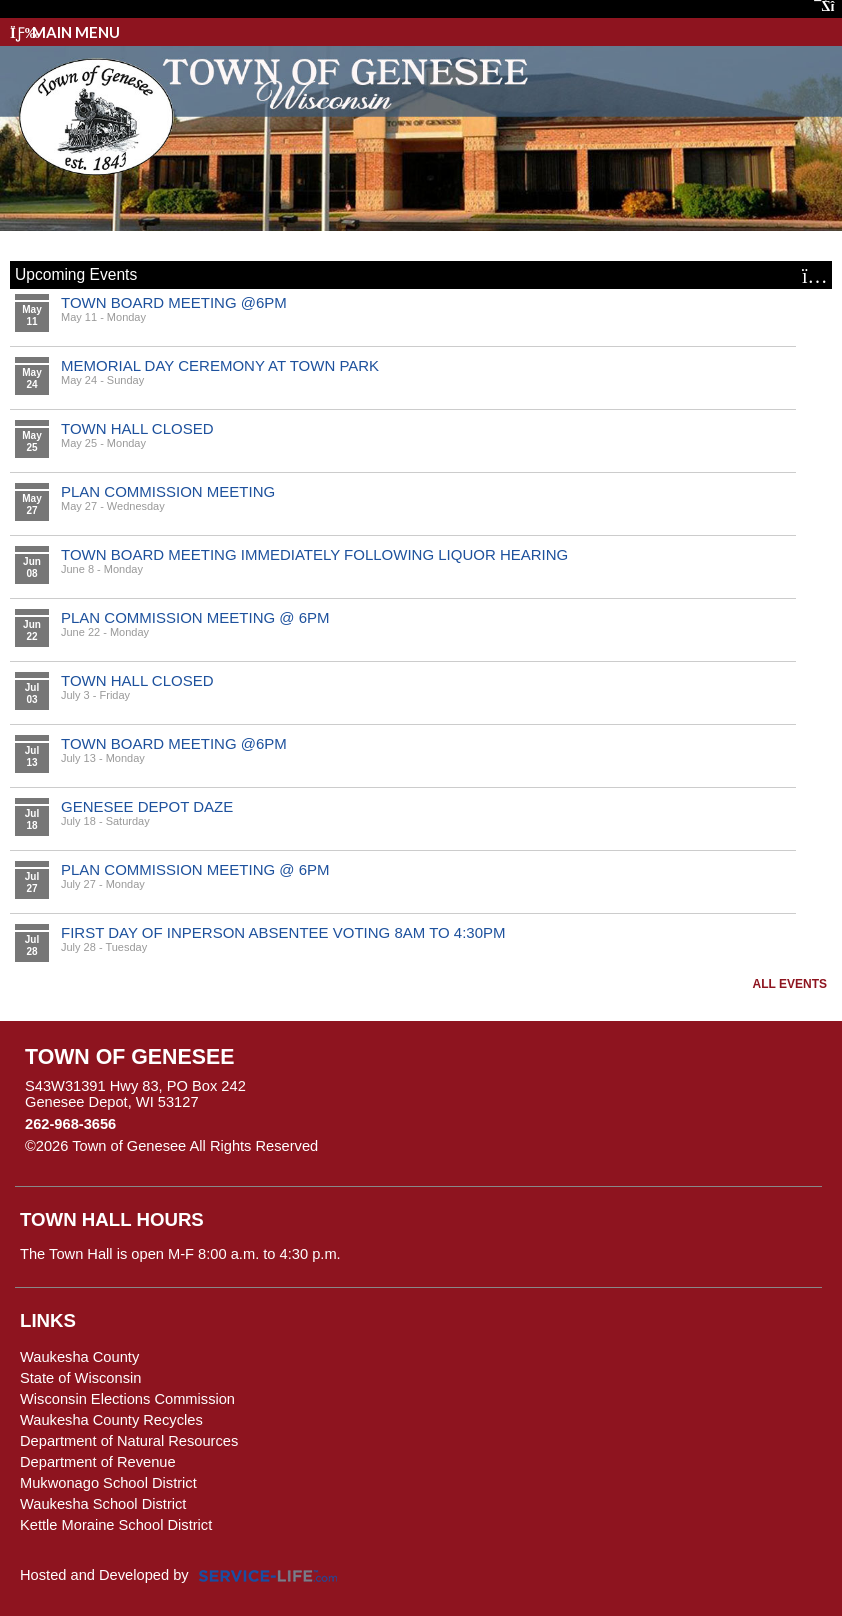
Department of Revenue (98, 1462)
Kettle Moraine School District (116, 1525)
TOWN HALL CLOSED (137, 428)
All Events (790, 984)
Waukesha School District (103, 1504)
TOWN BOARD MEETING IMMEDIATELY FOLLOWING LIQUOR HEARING (314, 554)
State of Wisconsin (80, 1378)
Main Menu (65, 32)
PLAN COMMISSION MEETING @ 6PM (195, 617)
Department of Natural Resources (129, 1441)
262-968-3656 (70, 1124)
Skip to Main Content (405, 1146)
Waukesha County (79, 1357)
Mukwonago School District (108, 1483)
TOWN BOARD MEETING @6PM (174, 302)
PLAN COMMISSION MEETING (168, 491)
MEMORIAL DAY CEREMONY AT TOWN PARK (220, 365)
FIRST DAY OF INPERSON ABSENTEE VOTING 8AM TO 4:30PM (283, 932)
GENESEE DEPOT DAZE (147, 806)
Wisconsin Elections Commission (127, 1399)
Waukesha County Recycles (111, 1420)
